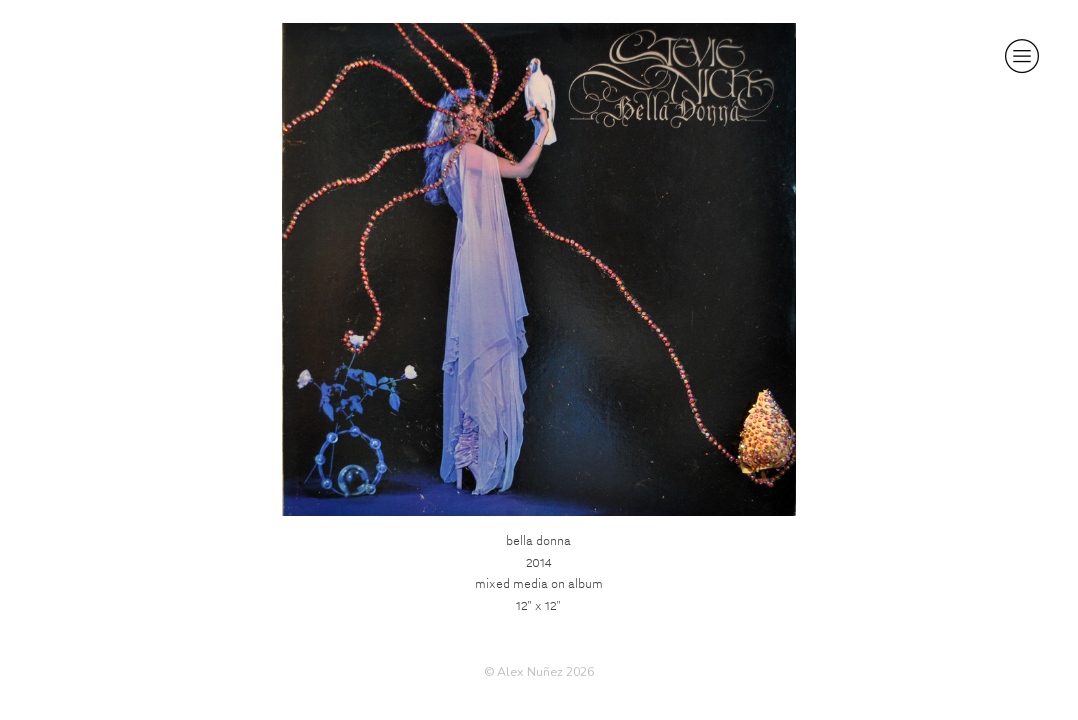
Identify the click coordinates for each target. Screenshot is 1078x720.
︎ (1022, 56)
